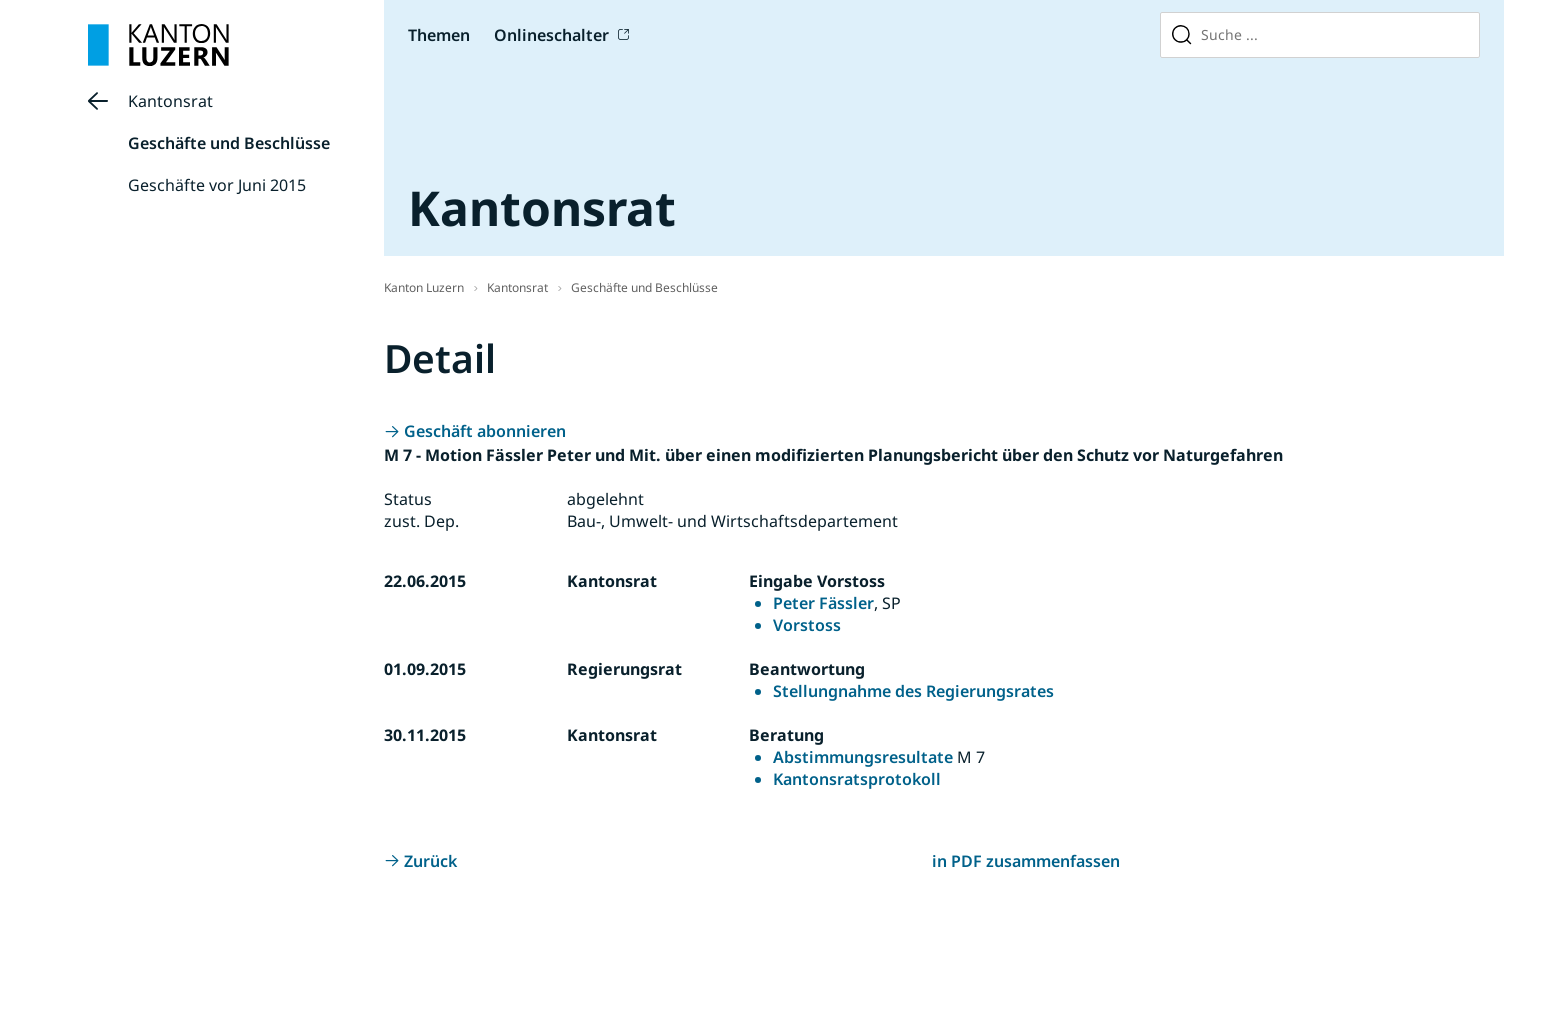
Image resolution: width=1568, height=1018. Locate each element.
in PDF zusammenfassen (1026, 861)
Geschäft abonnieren (485, 431)
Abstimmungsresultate (863, 757)
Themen (439, 35)
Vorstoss (807, 625)
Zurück (430, 861)
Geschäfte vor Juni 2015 (217, 185)
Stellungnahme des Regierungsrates (913, 691)
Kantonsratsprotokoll (857, 779)
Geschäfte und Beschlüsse (229, 143)
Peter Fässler (823, 603)
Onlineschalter (551, 35)
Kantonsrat (170, 101)
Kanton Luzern (424, 287)
